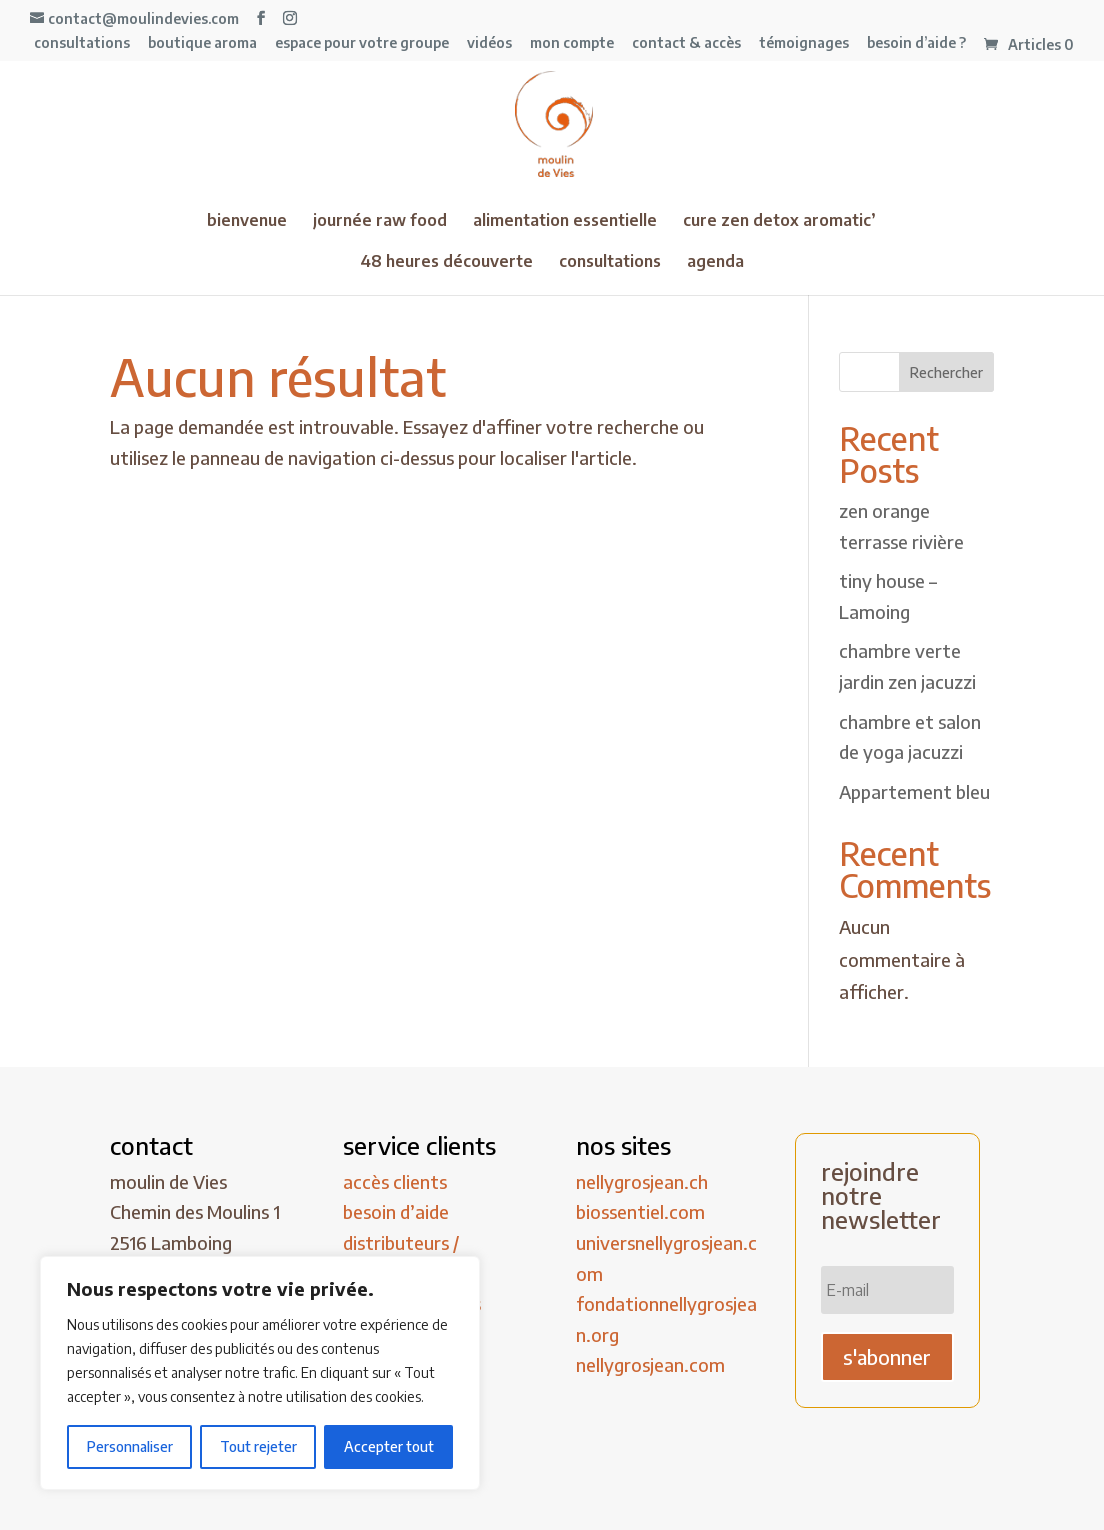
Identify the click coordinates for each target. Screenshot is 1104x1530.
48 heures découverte (446, 262)
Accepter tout (389, 1446)
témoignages (804, 43)
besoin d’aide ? (916, 43)
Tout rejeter (258, 1446)
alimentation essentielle (565, 221)
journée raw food (380, 221)
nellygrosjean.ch (642, 1181)
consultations (82, 43)
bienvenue (247, 221)
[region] (260, 1373)
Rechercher (946, 372)
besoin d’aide (396, 1211)
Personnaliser (130, 1446)
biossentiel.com (640, 1211)
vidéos (489, 43)
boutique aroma (202, 43)
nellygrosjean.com (650, 1364)
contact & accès (686, 43)
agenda (715, 262)
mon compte (572, 43)
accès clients (395, 1181)
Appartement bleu (914, 791)
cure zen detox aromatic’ (779, 221)
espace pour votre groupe (362, 43)
